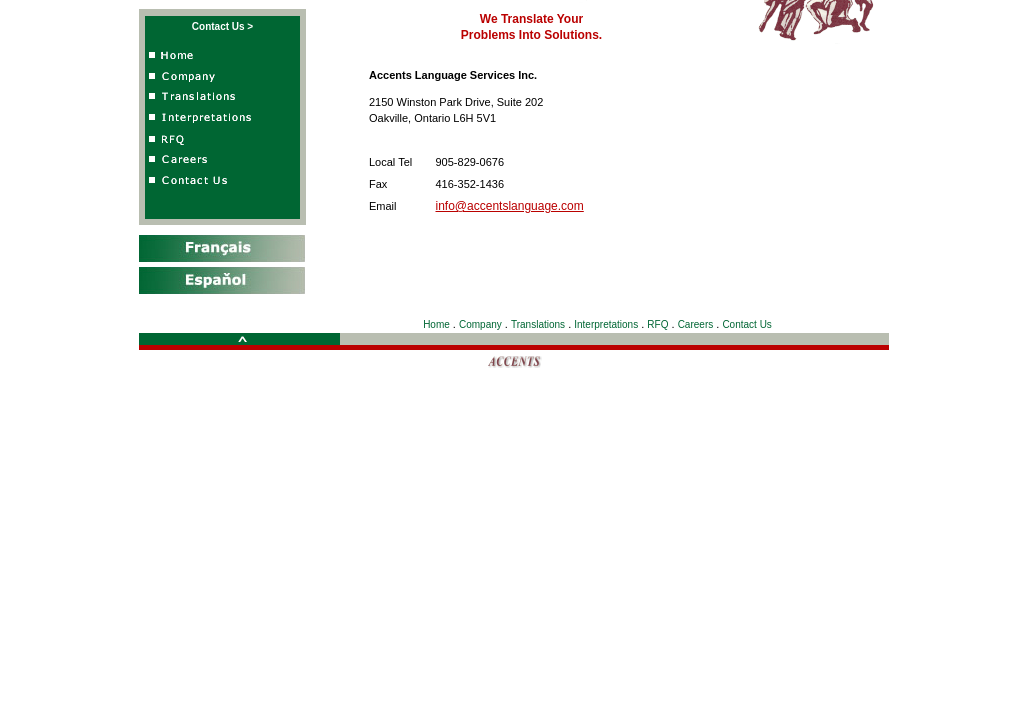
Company (480, 324)
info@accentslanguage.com (510, 206)
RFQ (657, 324)
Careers (696, 324)
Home (436, 324)
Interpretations (606, 324)
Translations (538, 324)
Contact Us (746, 324)
